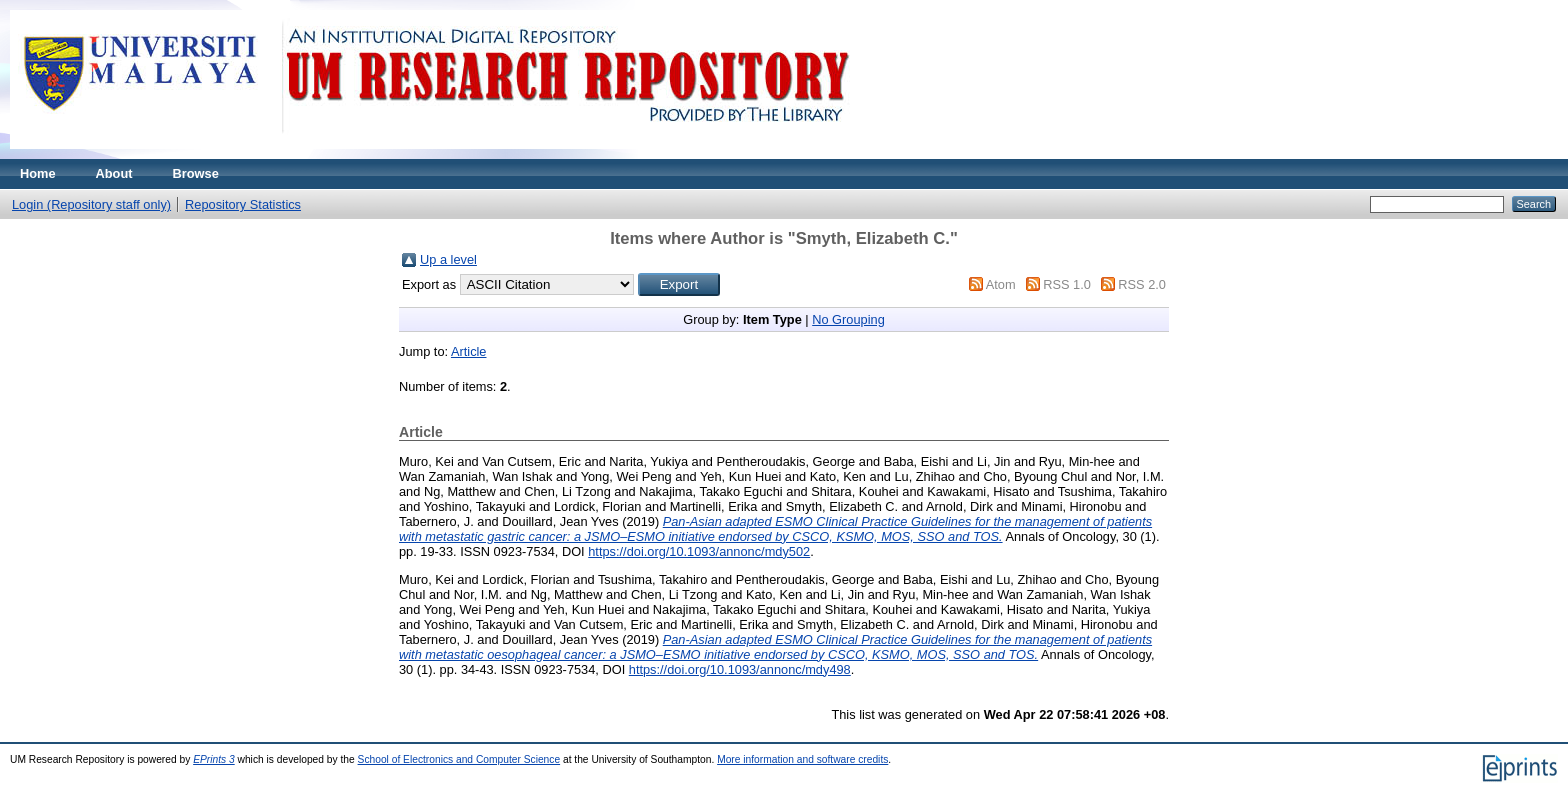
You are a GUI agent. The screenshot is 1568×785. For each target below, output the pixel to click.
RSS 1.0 (1067, 284)
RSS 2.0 (1142, 284)
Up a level (448, 259)
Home (38, 173)
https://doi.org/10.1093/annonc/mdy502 (699, 551)
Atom (1001, 284)
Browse (196, 173)
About (114, 173)
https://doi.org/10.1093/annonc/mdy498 (740, 669)
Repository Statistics (243, 204)
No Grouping (848, 319)
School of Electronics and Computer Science (459, 759)
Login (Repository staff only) (91, 204)
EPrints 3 (214, 759)
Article (469, 351)
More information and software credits (802, 759)
